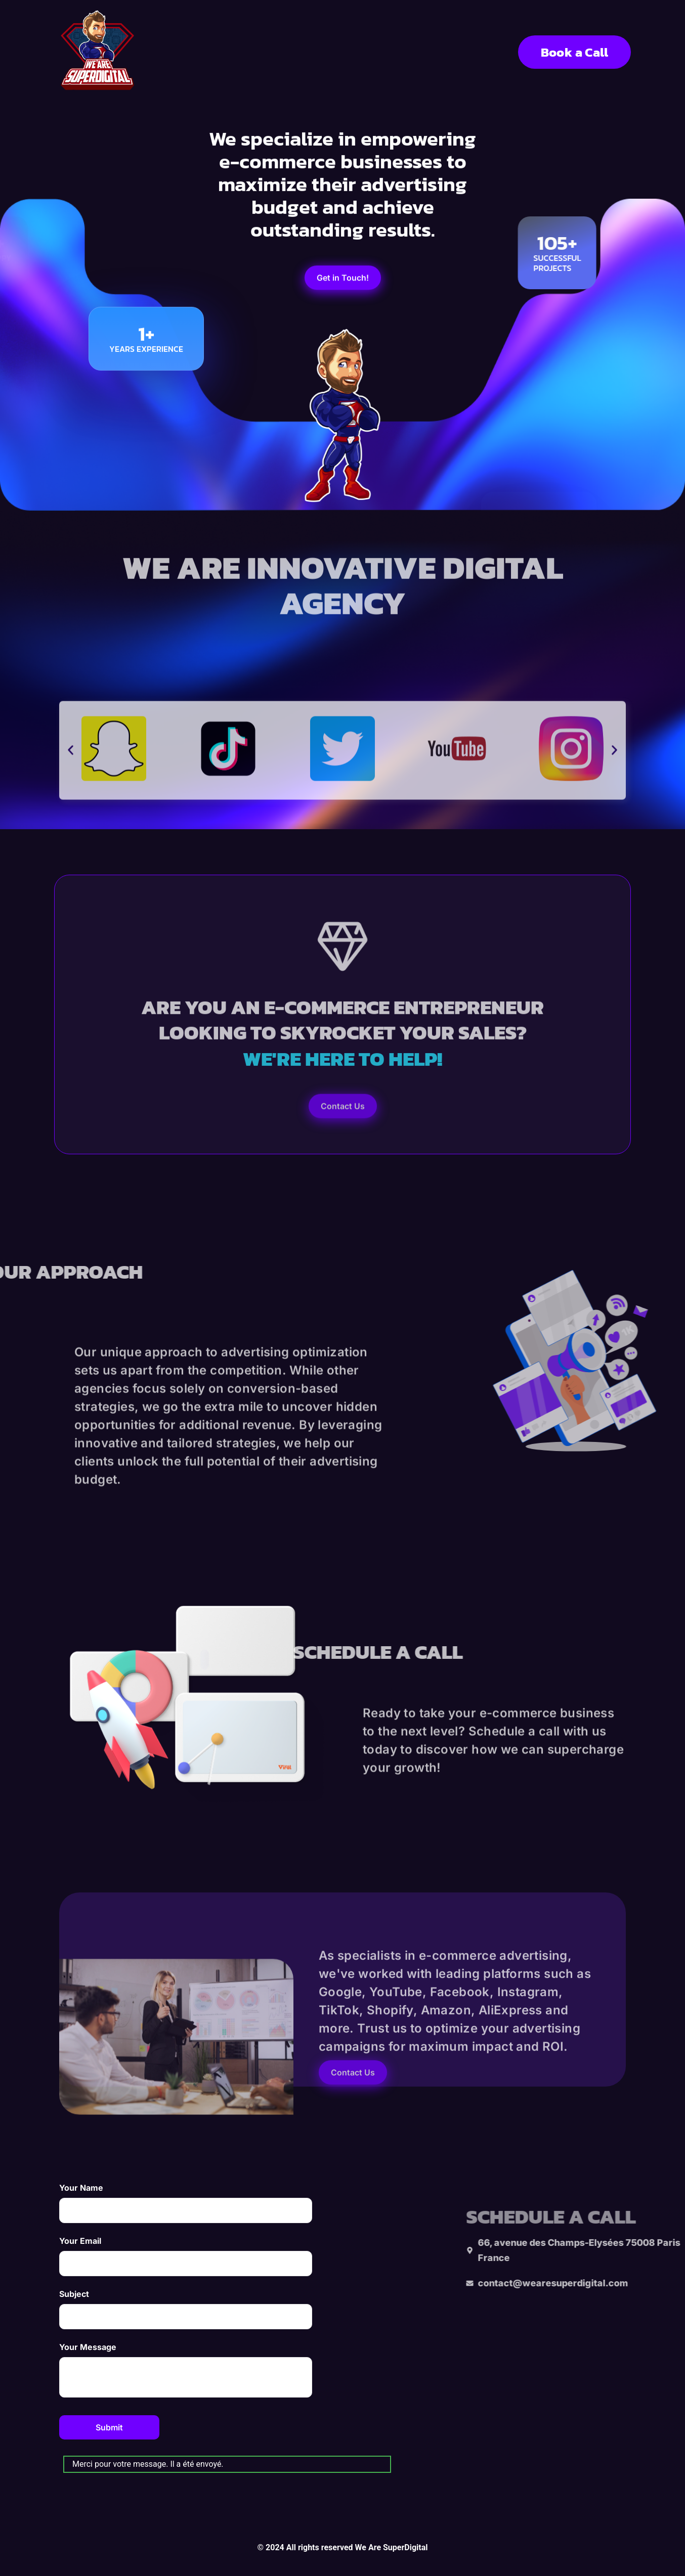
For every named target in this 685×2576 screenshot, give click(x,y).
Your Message (185, 2370)
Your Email (185, 2256)
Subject (185, 2309)
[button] (70, 805)
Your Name (185, 2203)
